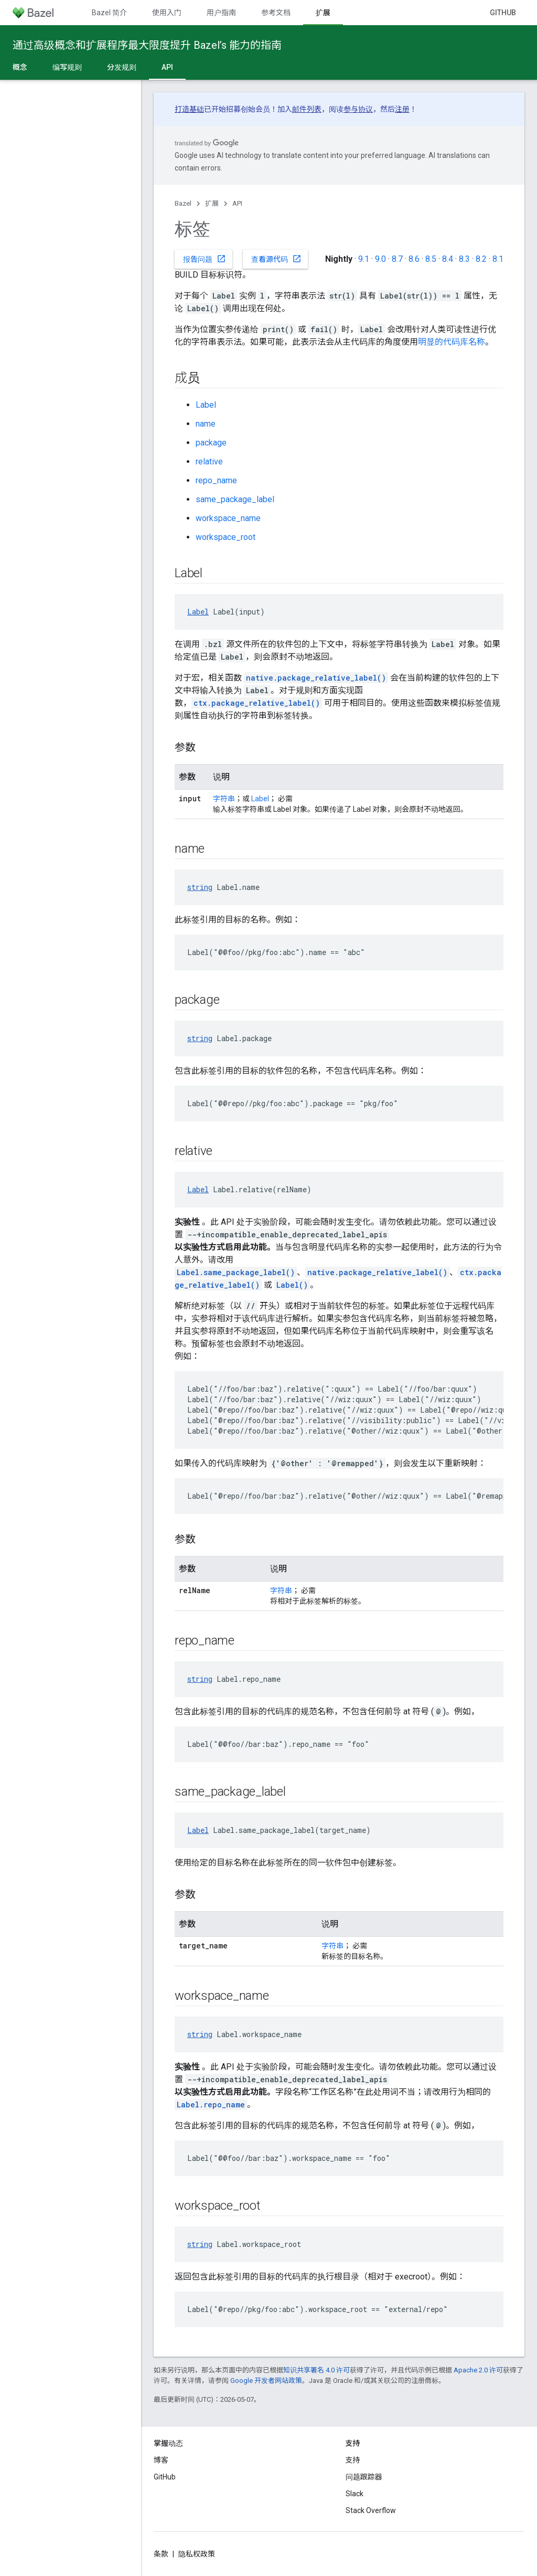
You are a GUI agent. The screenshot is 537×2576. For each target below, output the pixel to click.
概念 (20, 67)
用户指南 (221, 12)
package (211, 443)
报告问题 (204, 258)
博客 (161, 2460)
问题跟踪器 (364, 2477)
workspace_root (225, 537)
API (237, 203)
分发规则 (121, 67)
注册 (402, 109)
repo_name (216, 480)
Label (206, 405)
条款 (161, 2554)
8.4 (447, 259)
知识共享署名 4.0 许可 (316, 2370)
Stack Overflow (371, 2510)
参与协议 (358, 109)
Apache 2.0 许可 (478, 2370)
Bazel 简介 (109, 12)
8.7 (397, 259)
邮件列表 (306, 109)
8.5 (430, 259)
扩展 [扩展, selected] (323, 12)
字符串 (224, 798)
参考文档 (276, 12)
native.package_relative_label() (316, 678)
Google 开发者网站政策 (266, 2380)
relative (209, 462)
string (199, 887)
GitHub (503, 12)
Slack (354, 2493)
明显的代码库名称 (451, 342)
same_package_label (235, 499)
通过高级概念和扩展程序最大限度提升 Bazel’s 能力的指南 (147, 45)
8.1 (497, 259)
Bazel (183, 203)
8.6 (414, 259)
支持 (353, 2460)
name (206, 424)
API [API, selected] (167, 67)
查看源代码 (276, 258)
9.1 (363, 259)
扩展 (212, 203)
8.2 (481, 259)
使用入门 (166, 12)
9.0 (380, 259)
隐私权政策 (196, 2554)
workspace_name (228, 518)
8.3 (464, 259)
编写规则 (67, 67)
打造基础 (189, 109)
